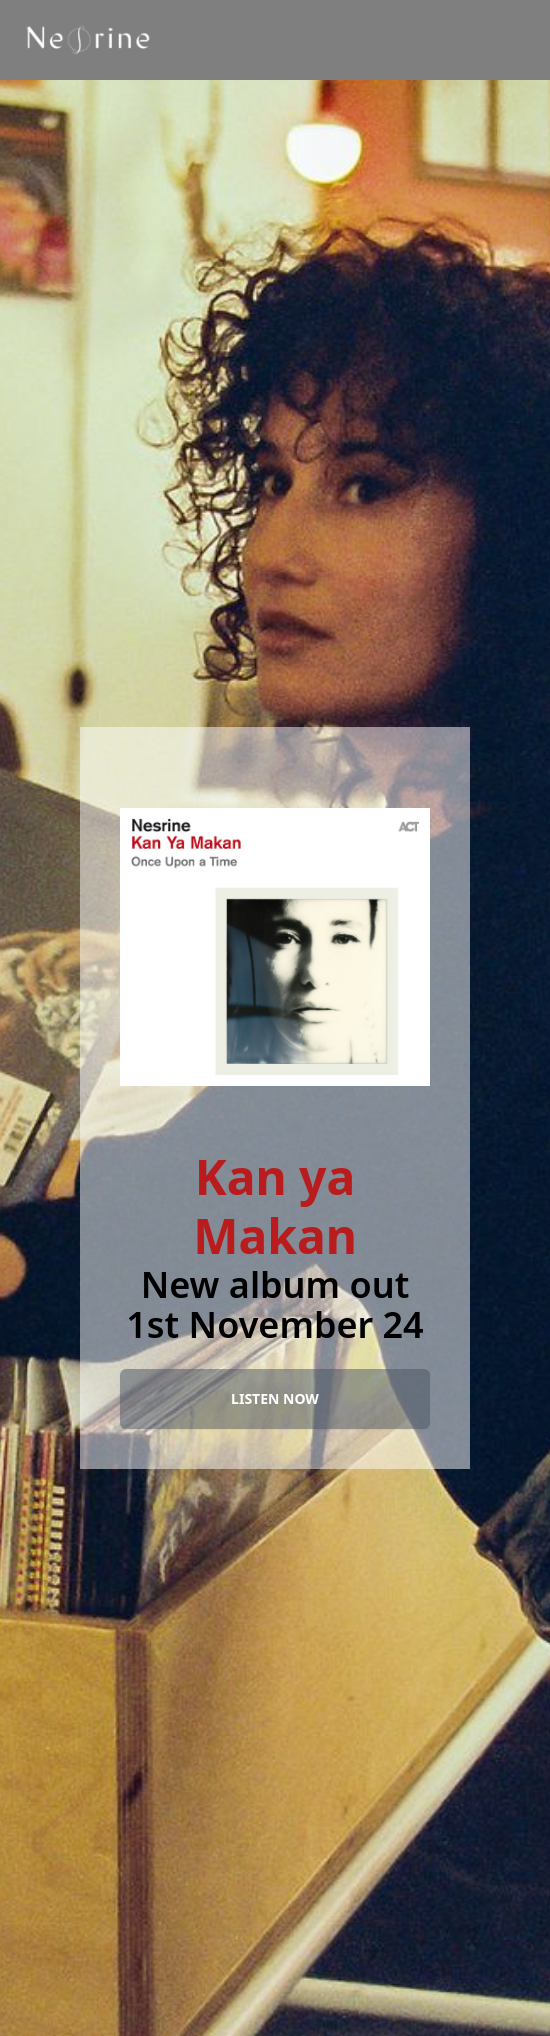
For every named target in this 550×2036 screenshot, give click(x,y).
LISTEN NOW (275, 1398)
